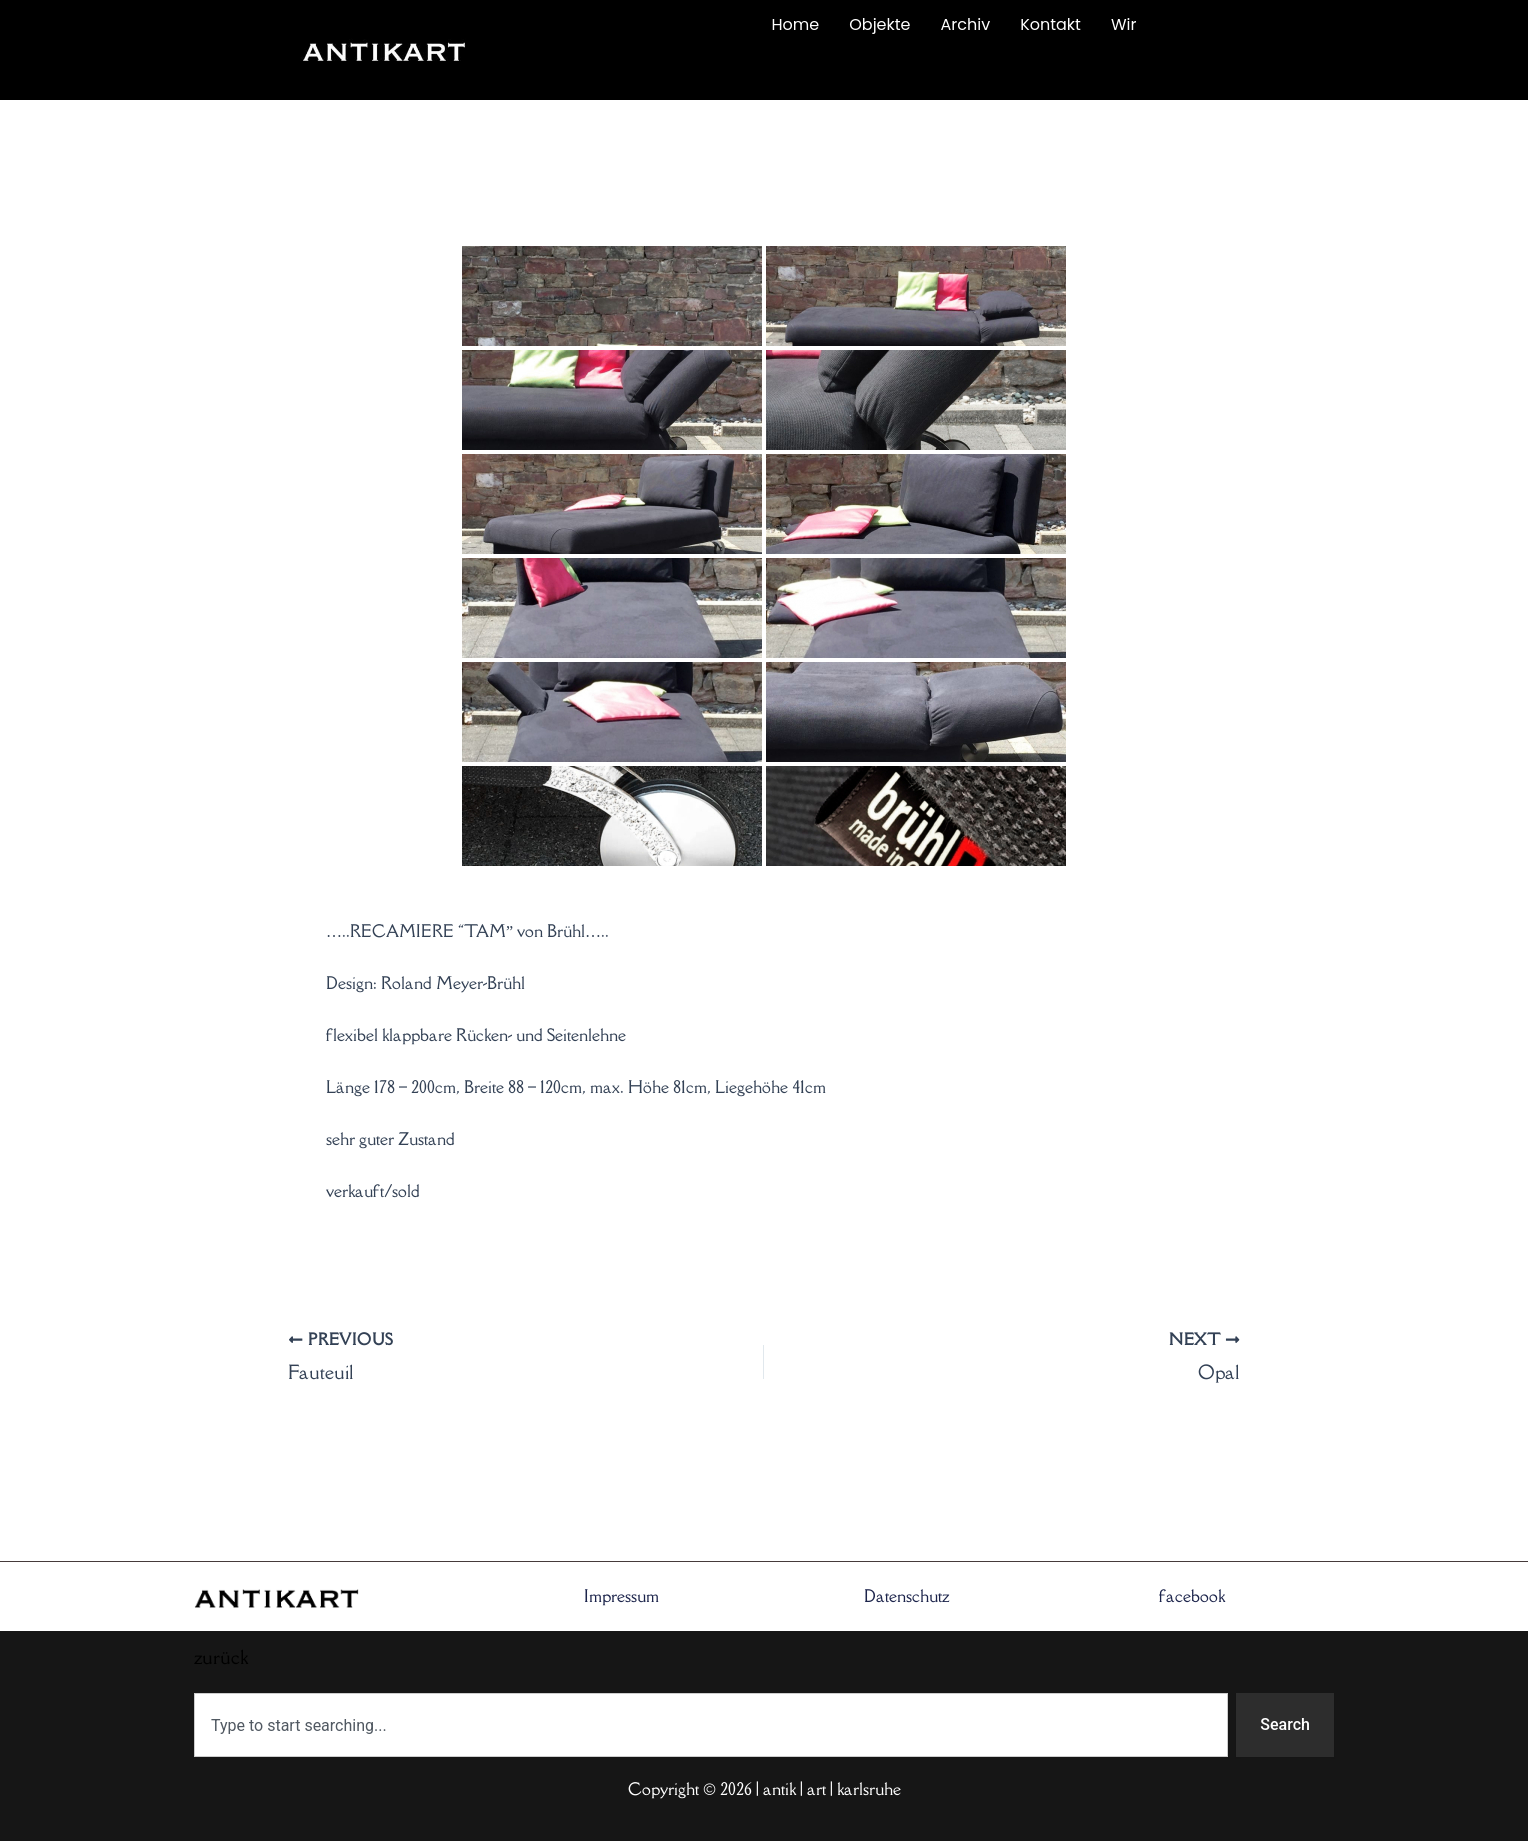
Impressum (621, 1596)
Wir (1124, 24)
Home (796, 24)
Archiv (966, 24)
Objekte (879, 24)
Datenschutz (907, 1596)
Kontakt (1050, 24)
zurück (601, 72)
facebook (1192, 1596)
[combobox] (711, 1725)
